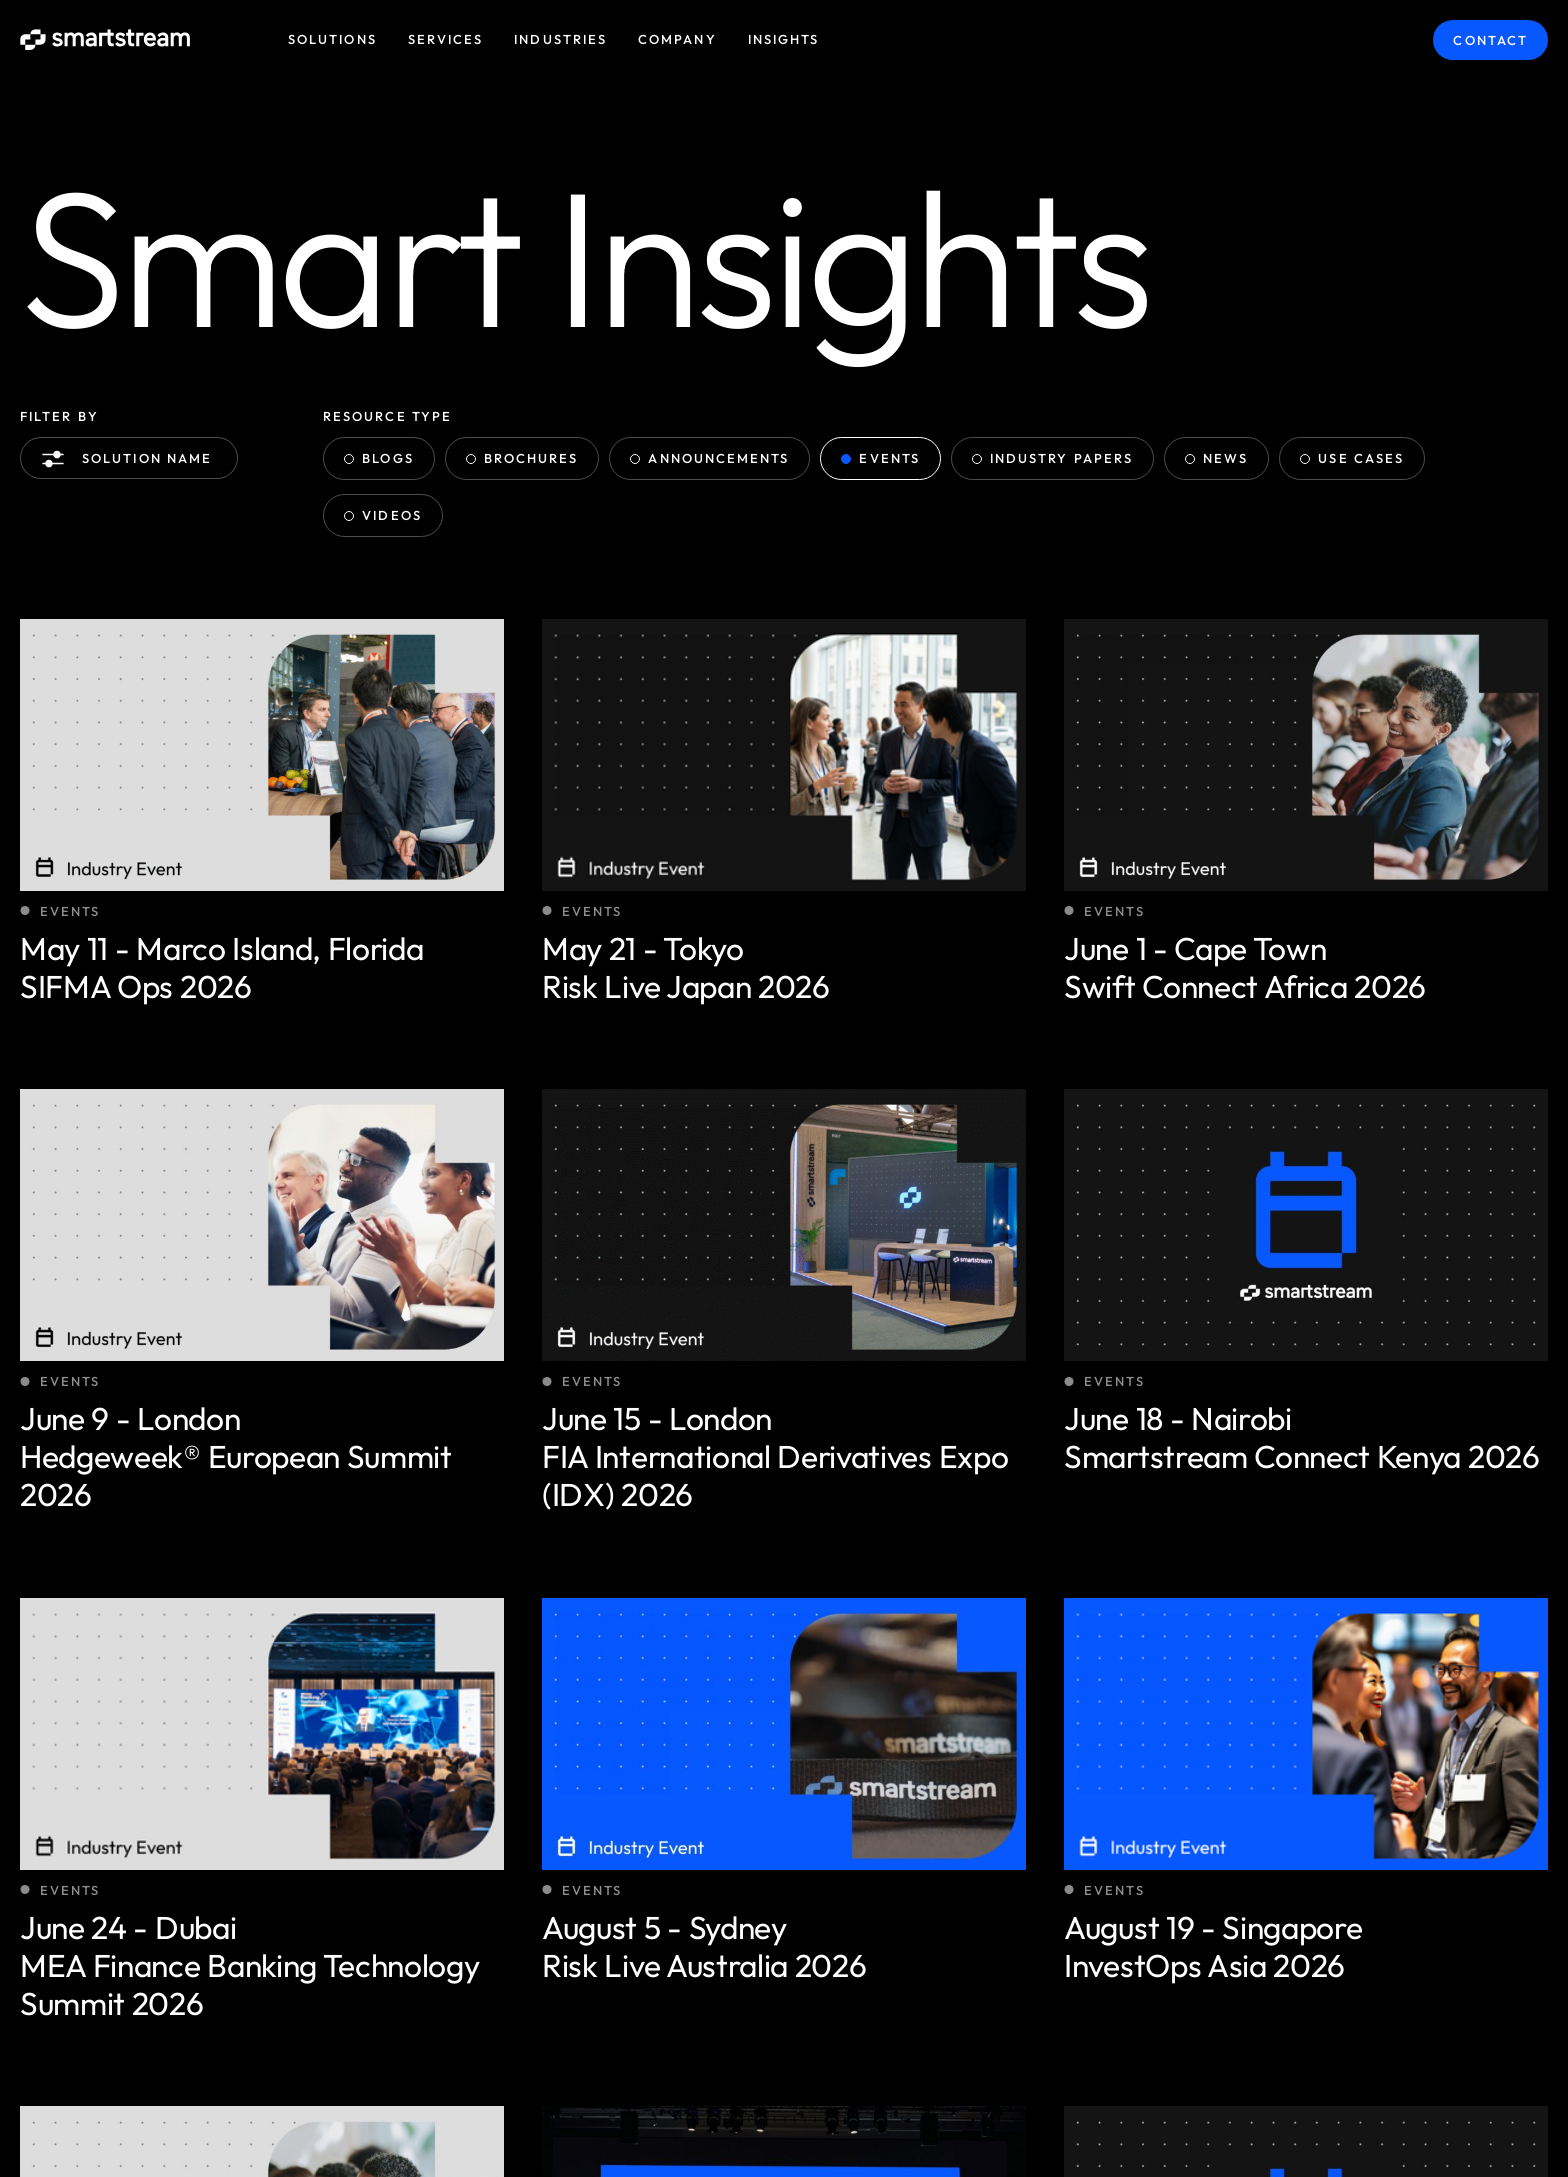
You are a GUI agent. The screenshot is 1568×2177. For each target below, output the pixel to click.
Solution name (131, 459)
